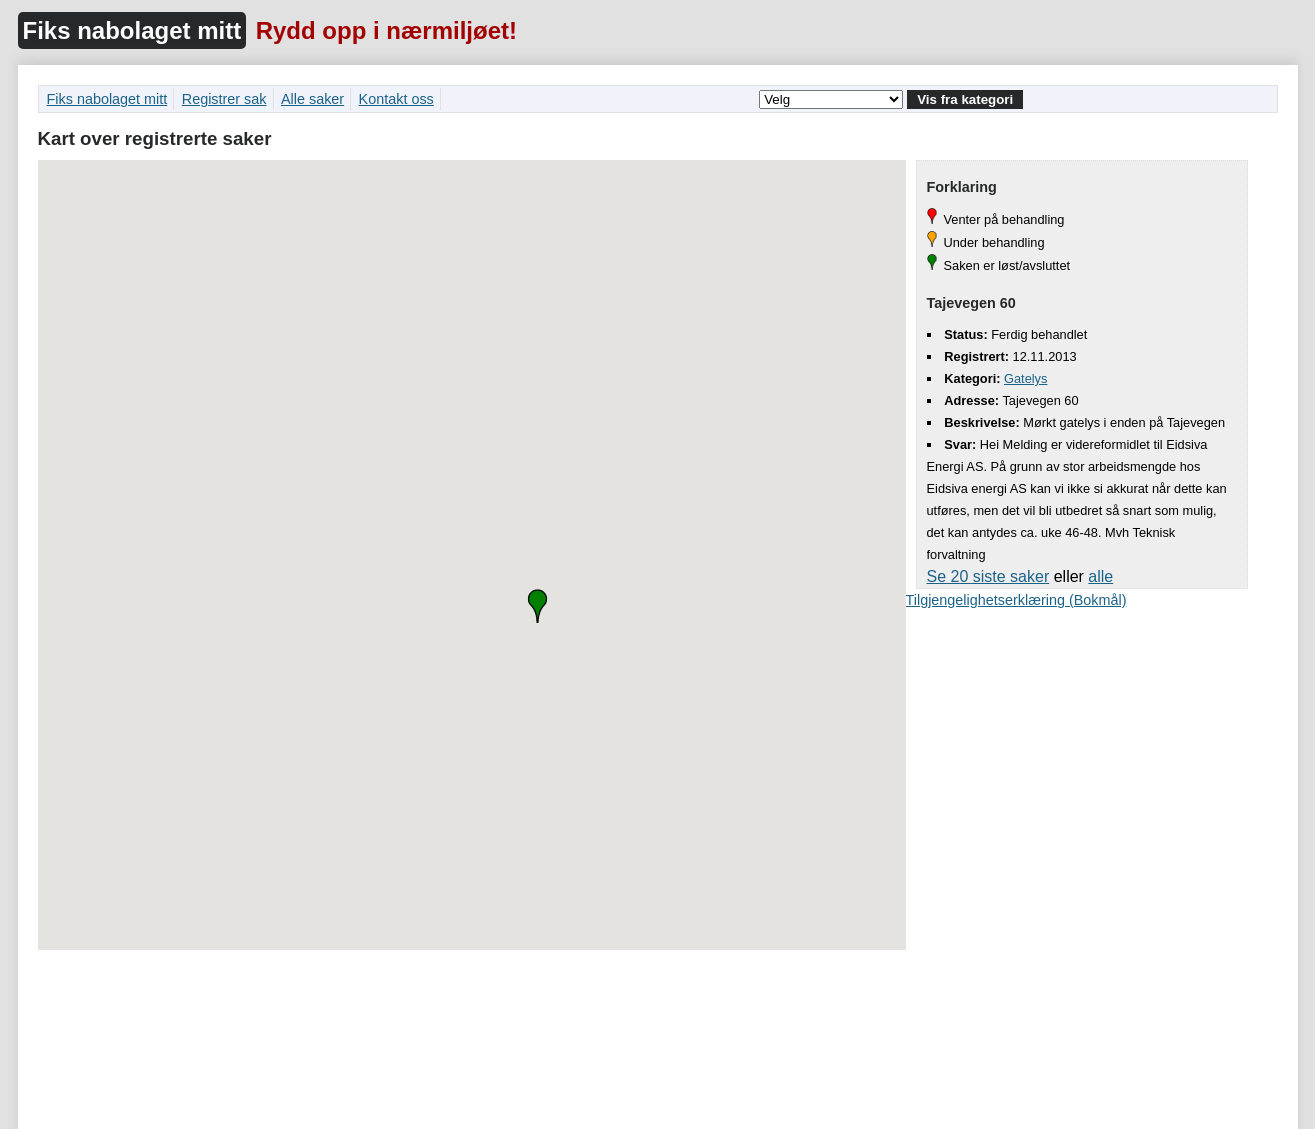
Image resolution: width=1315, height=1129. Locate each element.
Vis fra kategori (965, 99)
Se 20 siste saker (988, 576)
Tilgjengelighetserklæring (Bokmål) (1016, 600)
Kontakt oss (396, 99)
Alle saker (312, 99)
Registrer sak (224, 99)
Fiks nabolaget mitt (132, 30)
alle (1100, 576)
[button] (537, 606)
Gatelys (1025, 378)
